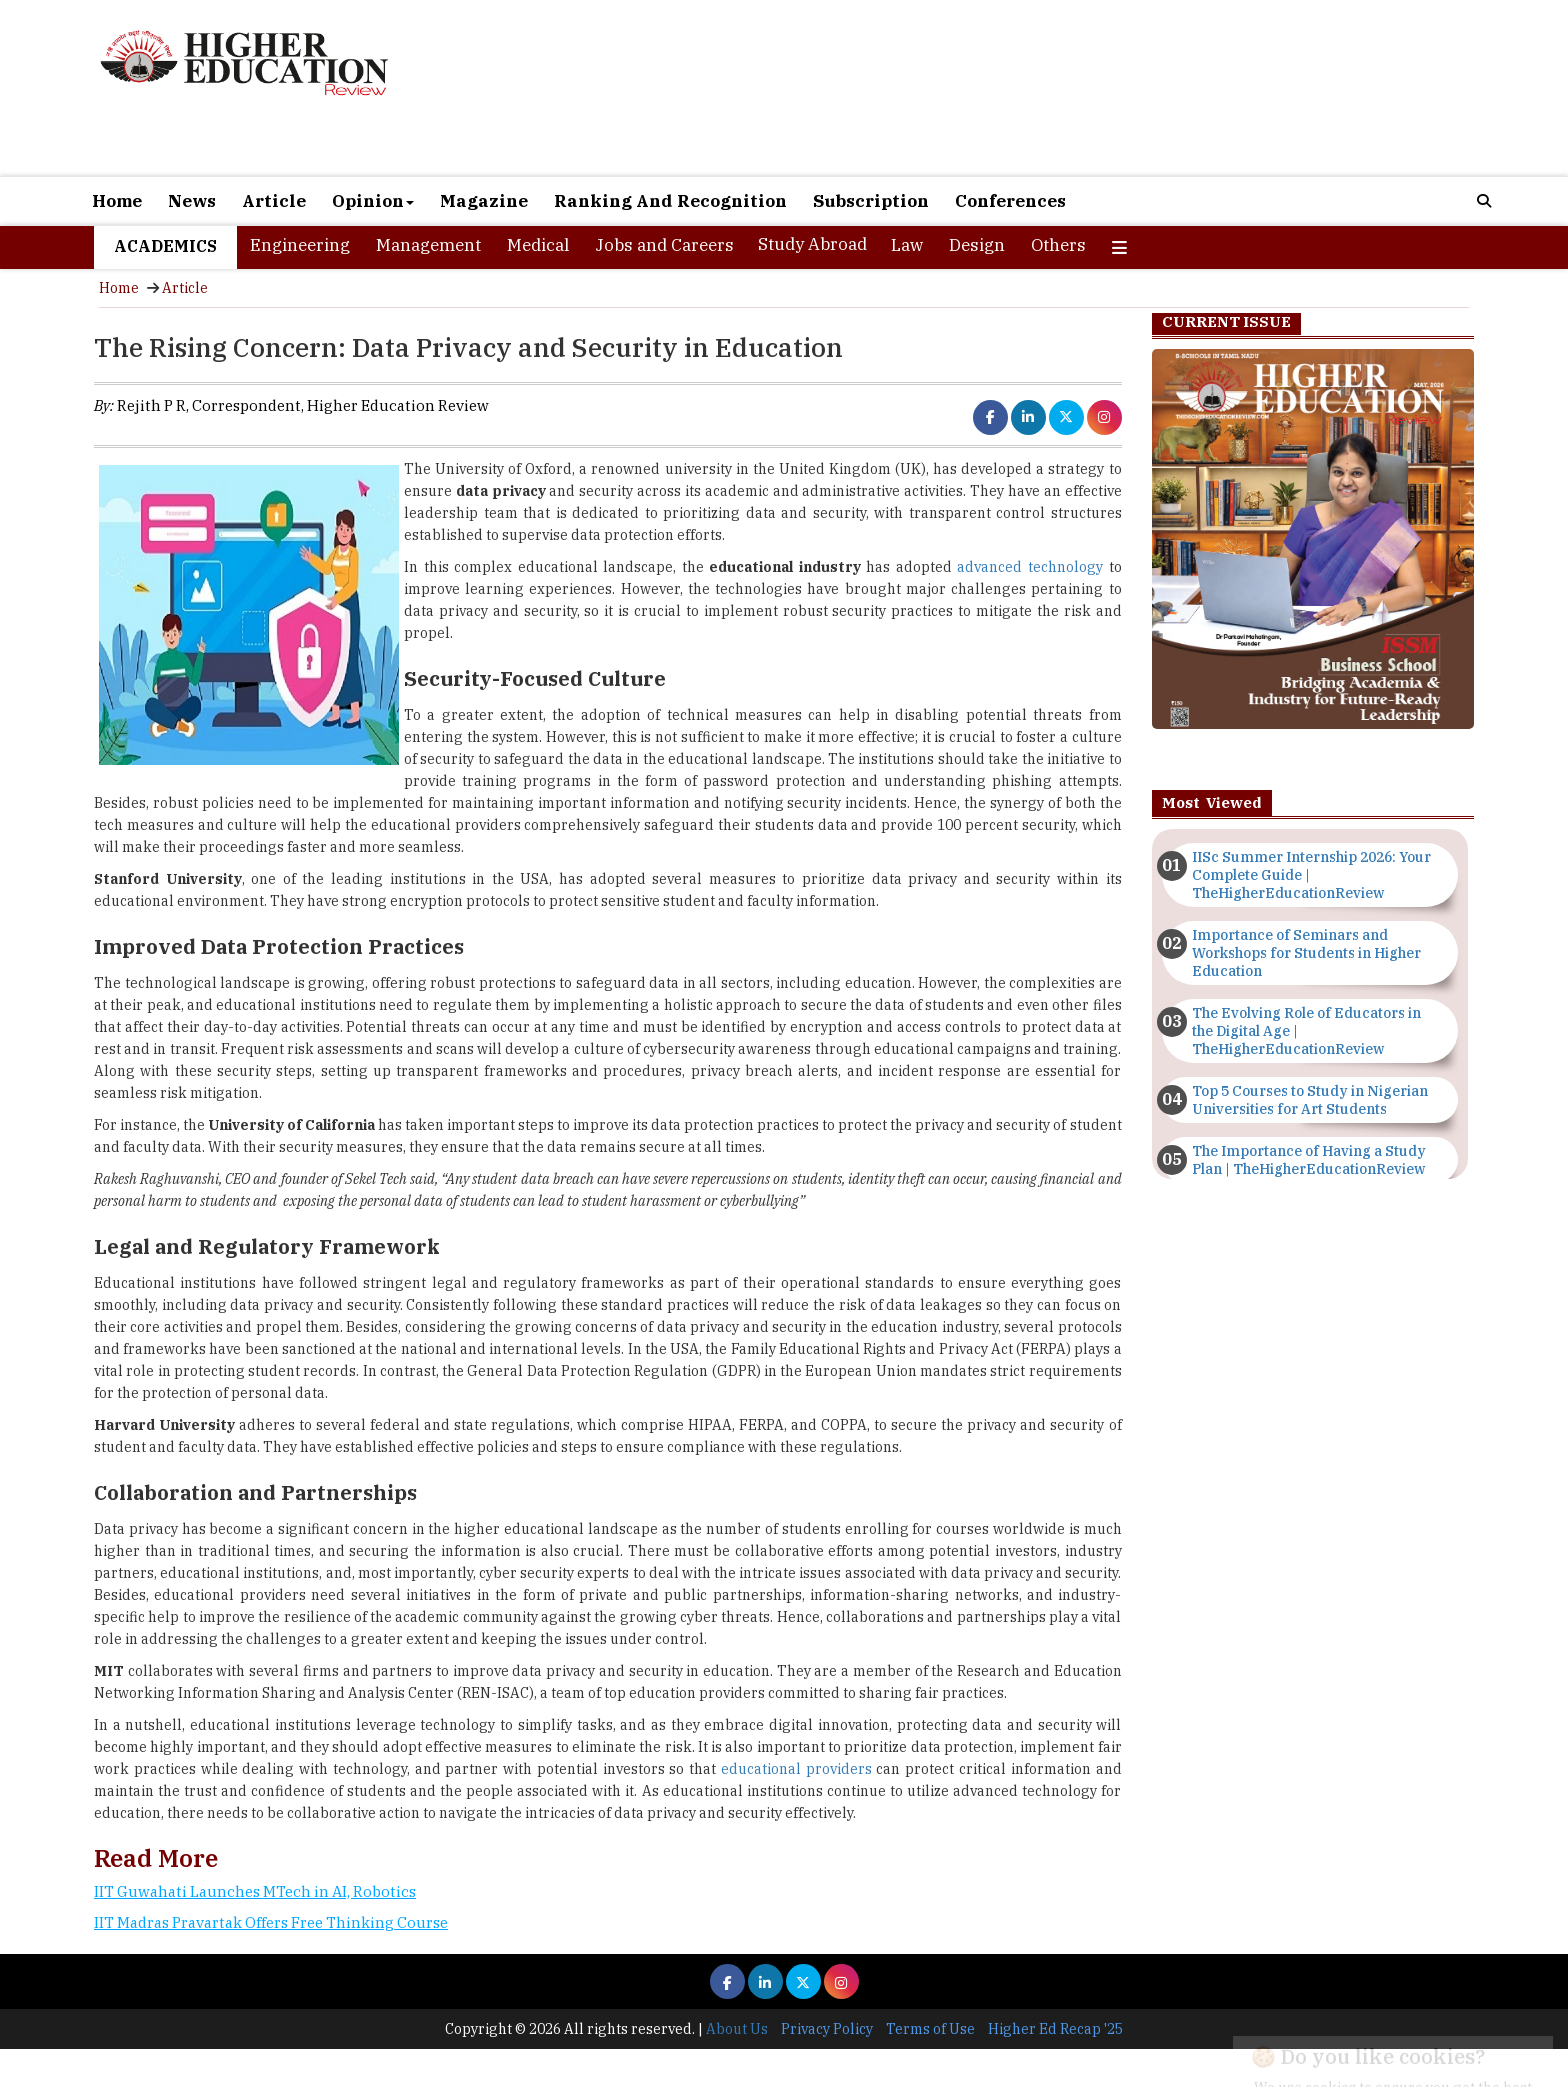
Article (274, 201)
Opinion (373, 201)
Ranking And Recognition (670, 201)
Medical (538, 245)
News (192, 201)
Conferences (1010, 201)
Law (907, 245)
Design (977, 245)
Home (117, 201)
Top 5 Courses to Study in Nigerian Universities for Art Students (1310, 1100)
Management (428, 245)
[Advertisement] (1014, 88)
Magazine (484, 201)
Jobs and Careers (664, 245)
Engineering (300, 245)
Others (1058, 245)
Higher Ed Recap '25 (1055, 2029)
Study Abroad (812, 244)
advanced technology (1030, 567)
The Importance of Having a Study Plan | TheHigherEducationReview (1309, 1160)
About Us (737, 2029)
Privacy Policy (827, 2029)
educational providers (796, 1769)
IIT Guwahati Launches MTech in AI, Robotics (255, 1891)
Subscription (871, 201)
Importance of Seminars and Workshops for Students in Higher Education (1306, 953)
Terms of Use (930, 2029)
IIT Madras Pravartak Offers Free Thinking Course (271, 1922)
